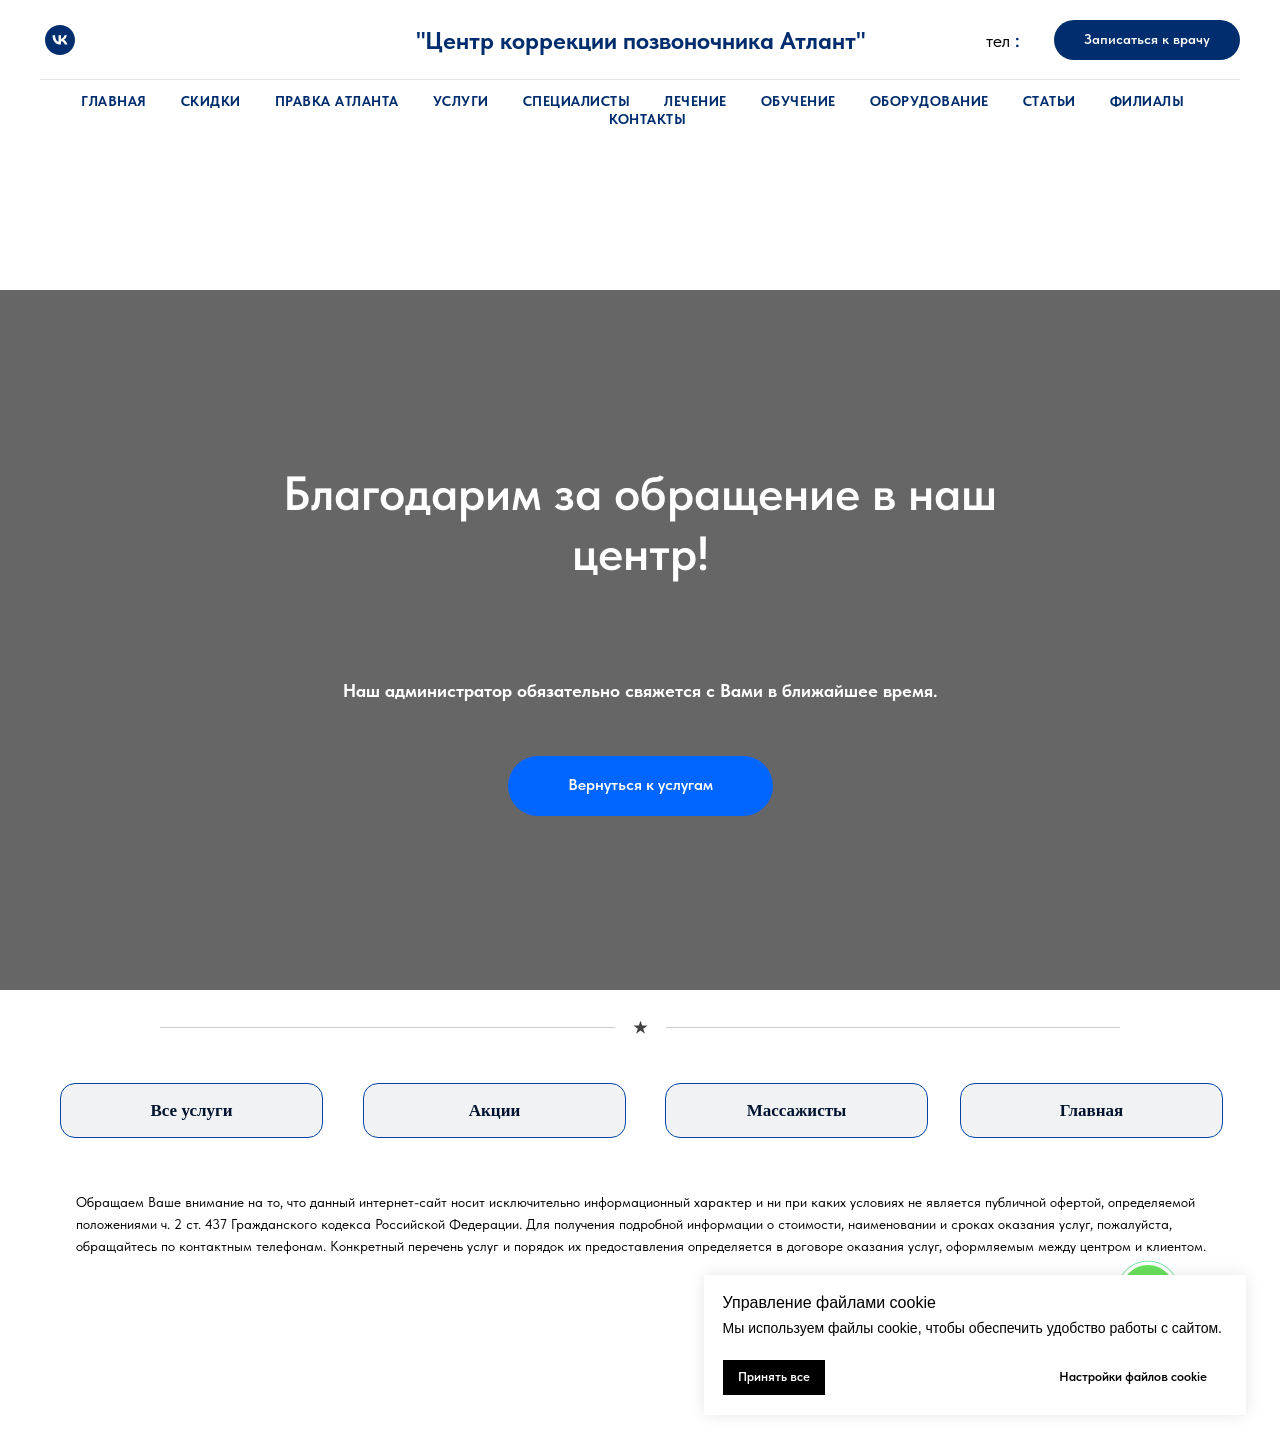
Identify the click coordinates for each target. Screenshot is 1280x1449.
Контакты (647, 119)
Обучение (798, 101)
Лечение (695, 101)
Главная (114, 101)
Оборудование (929, 101)
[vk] (60, 40)
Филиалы (1147, 101)
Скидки (211, 101)
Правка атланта (337, 101)
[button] (1147, 40)
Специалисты (577, 101)
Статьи (1049, 101)
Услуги (461, 101)
